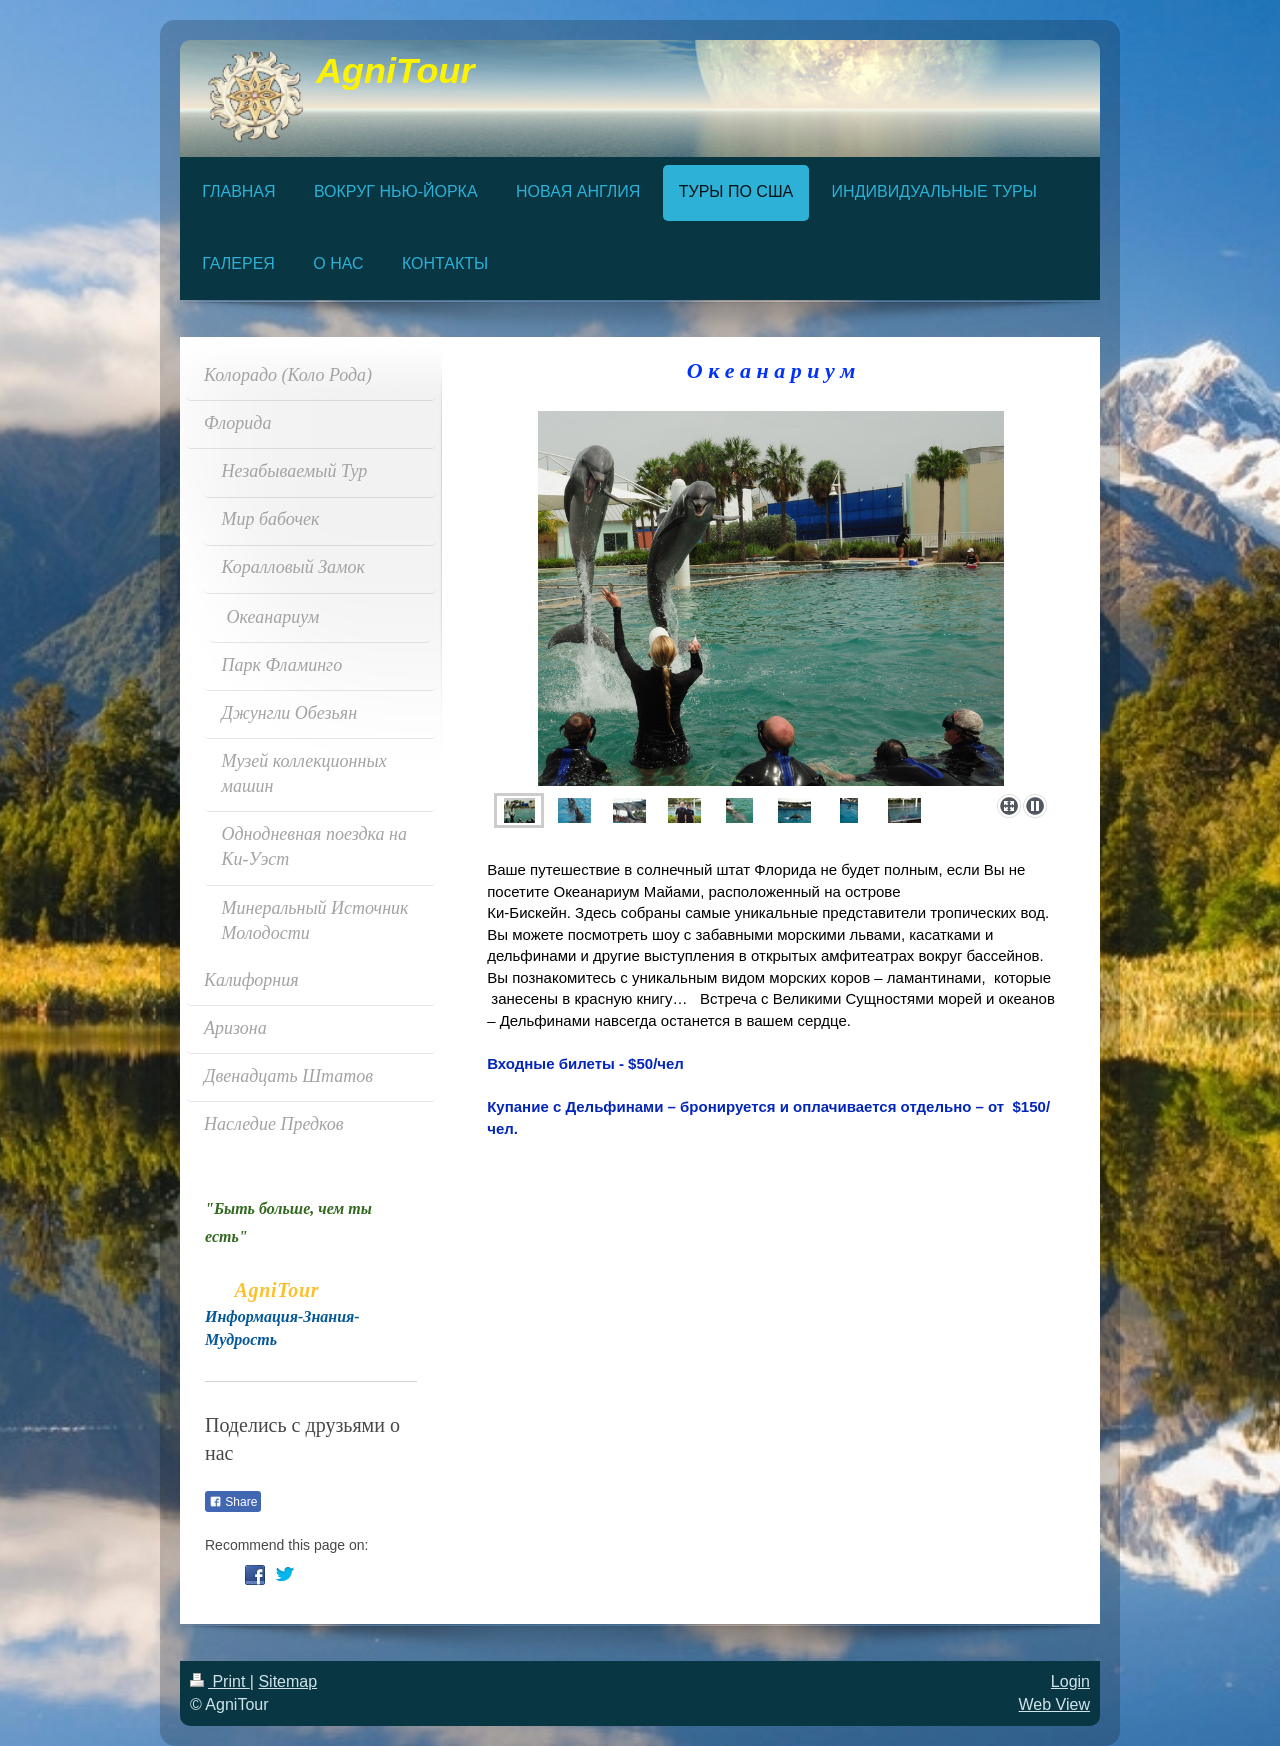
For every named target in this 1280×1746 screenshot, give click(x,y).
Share (233, 1502)
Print (220, 1681)
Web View (1054, 1704)
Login (1070, 1681)
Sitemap (287, 1681)
